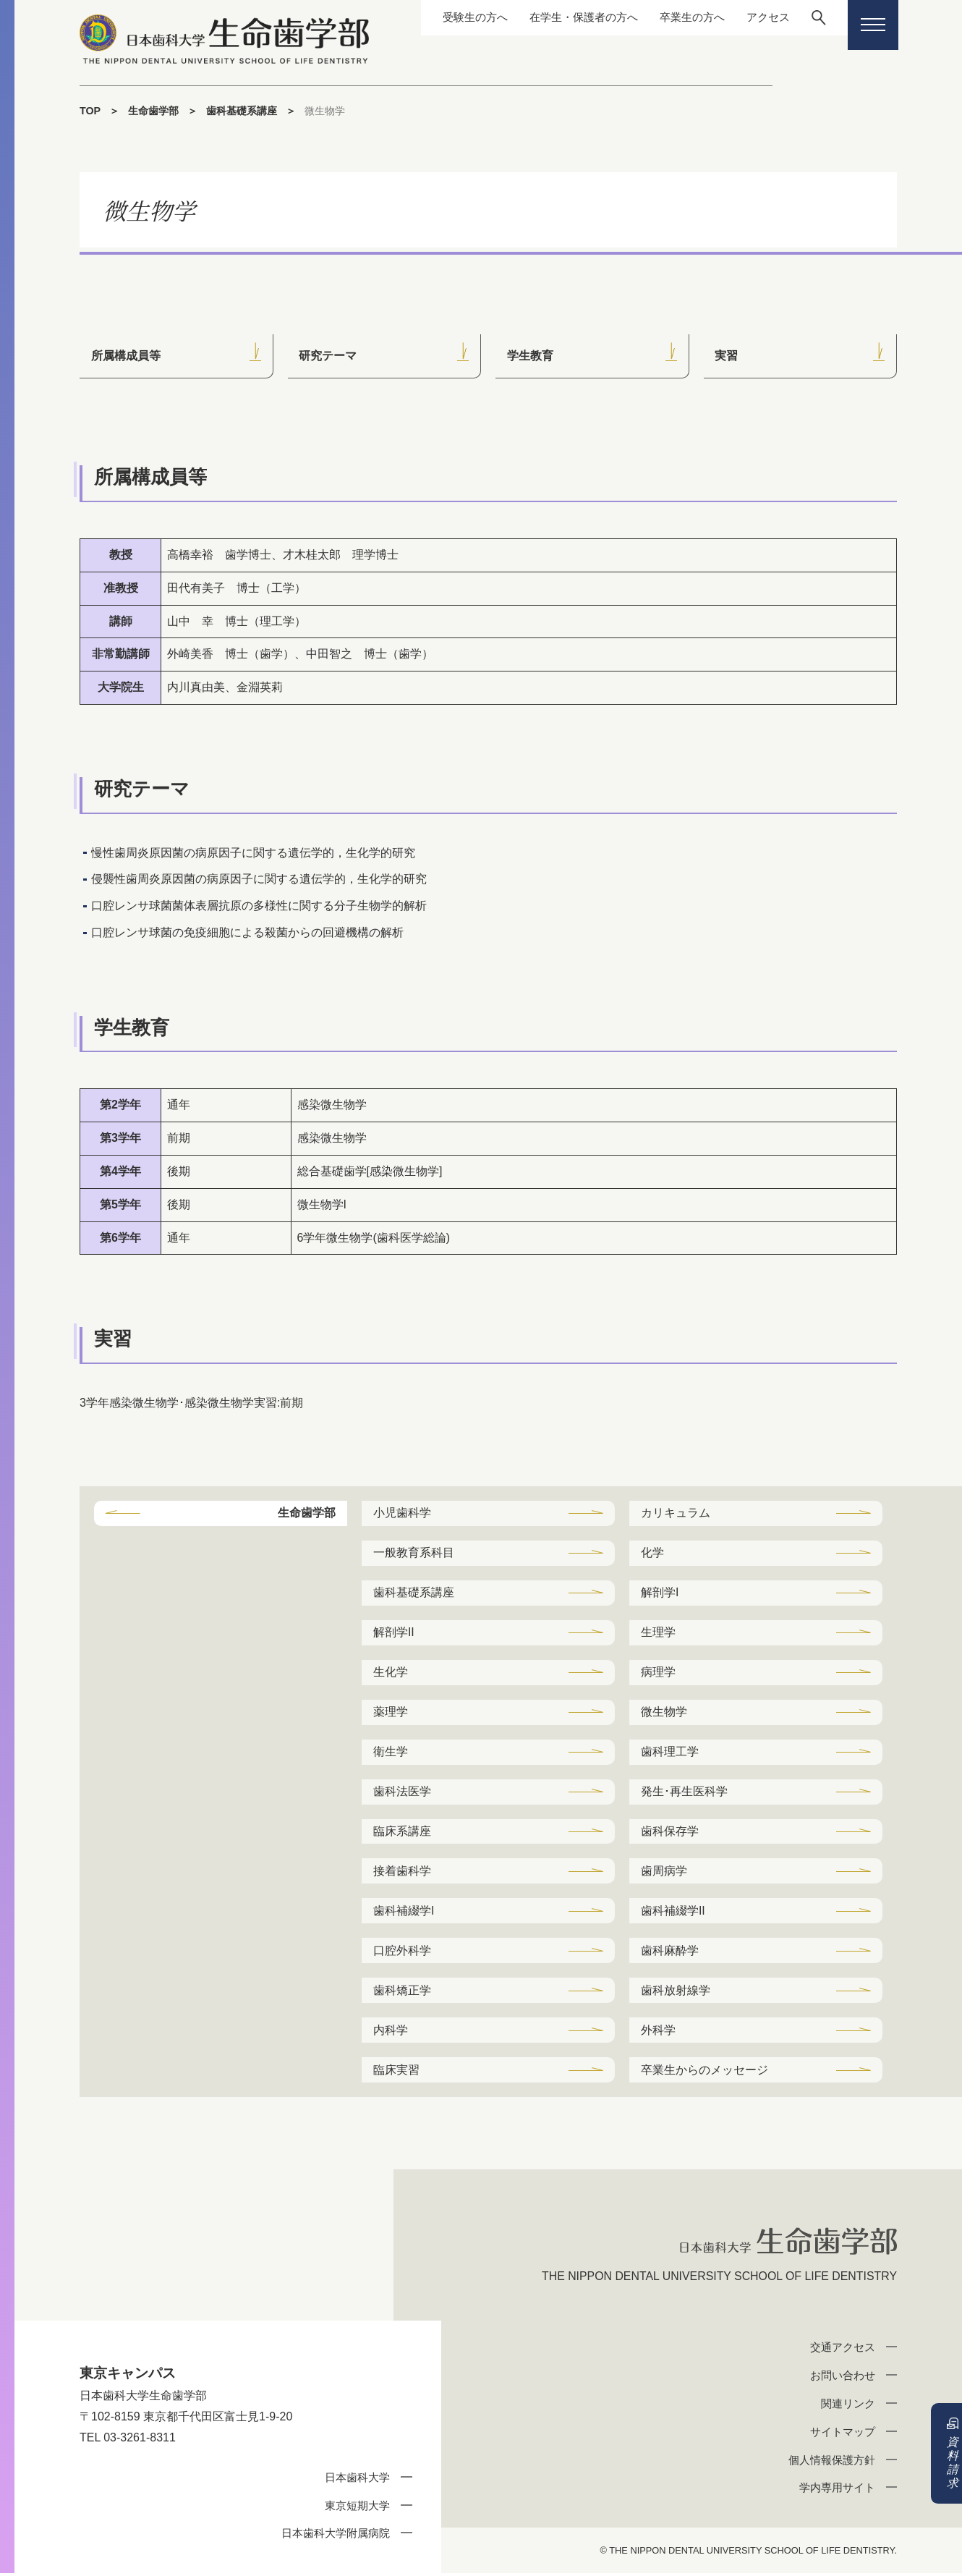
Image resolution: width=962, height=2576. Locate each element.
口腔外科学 (402, 1952)
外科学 (658, 2032)
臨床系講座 (402, 1832)
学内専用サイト (837, 2490)
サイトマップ (842, 2434)
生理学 (658, 1633)
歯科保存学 (670, 1832)
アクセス (764, 17)
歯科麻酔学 (670, 1952)
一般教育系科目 (413, 1553)
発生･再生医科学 (684, 1793)
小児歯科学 (402, 1513)
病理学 (658, 1672)
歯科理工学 (670, 1752)
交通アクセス (842, 2350)
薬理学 (390, 1712)
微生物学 (664, 1712)
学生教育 (530, 355)
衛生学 (390, 1752)
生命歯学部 (153, 110)
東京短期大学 (357, 2507)
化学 (652, 1553)
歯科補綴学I (403, 1912)
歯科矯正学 (402, 1992)
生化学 (390, 1672)
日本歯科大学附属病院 (335, 2536)
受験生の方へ (456, 17)
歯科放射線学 (675, 1992)
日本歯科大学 (357, 2480)
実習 (726, 355)
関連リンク (848, 2406)
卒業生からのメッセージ (704, 2072)
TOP (90, 110)
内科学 (390, 2032)
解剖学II (393, 1633)
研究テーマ (328, 355)
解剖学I (659, 1593)
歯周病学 (664, 1872)
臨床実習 (396, 2072)
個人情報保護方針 (831, 2462)
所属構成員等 (126, 355)
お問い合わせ (842, 2378)
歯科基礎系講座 (241, 110)
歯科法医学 (402, 1793)
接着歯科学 (402, 1872)
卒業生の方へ (685, 17)
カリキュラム (675, 1513)
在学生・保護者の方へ (571, 17)
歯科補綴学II (673, 1912)
